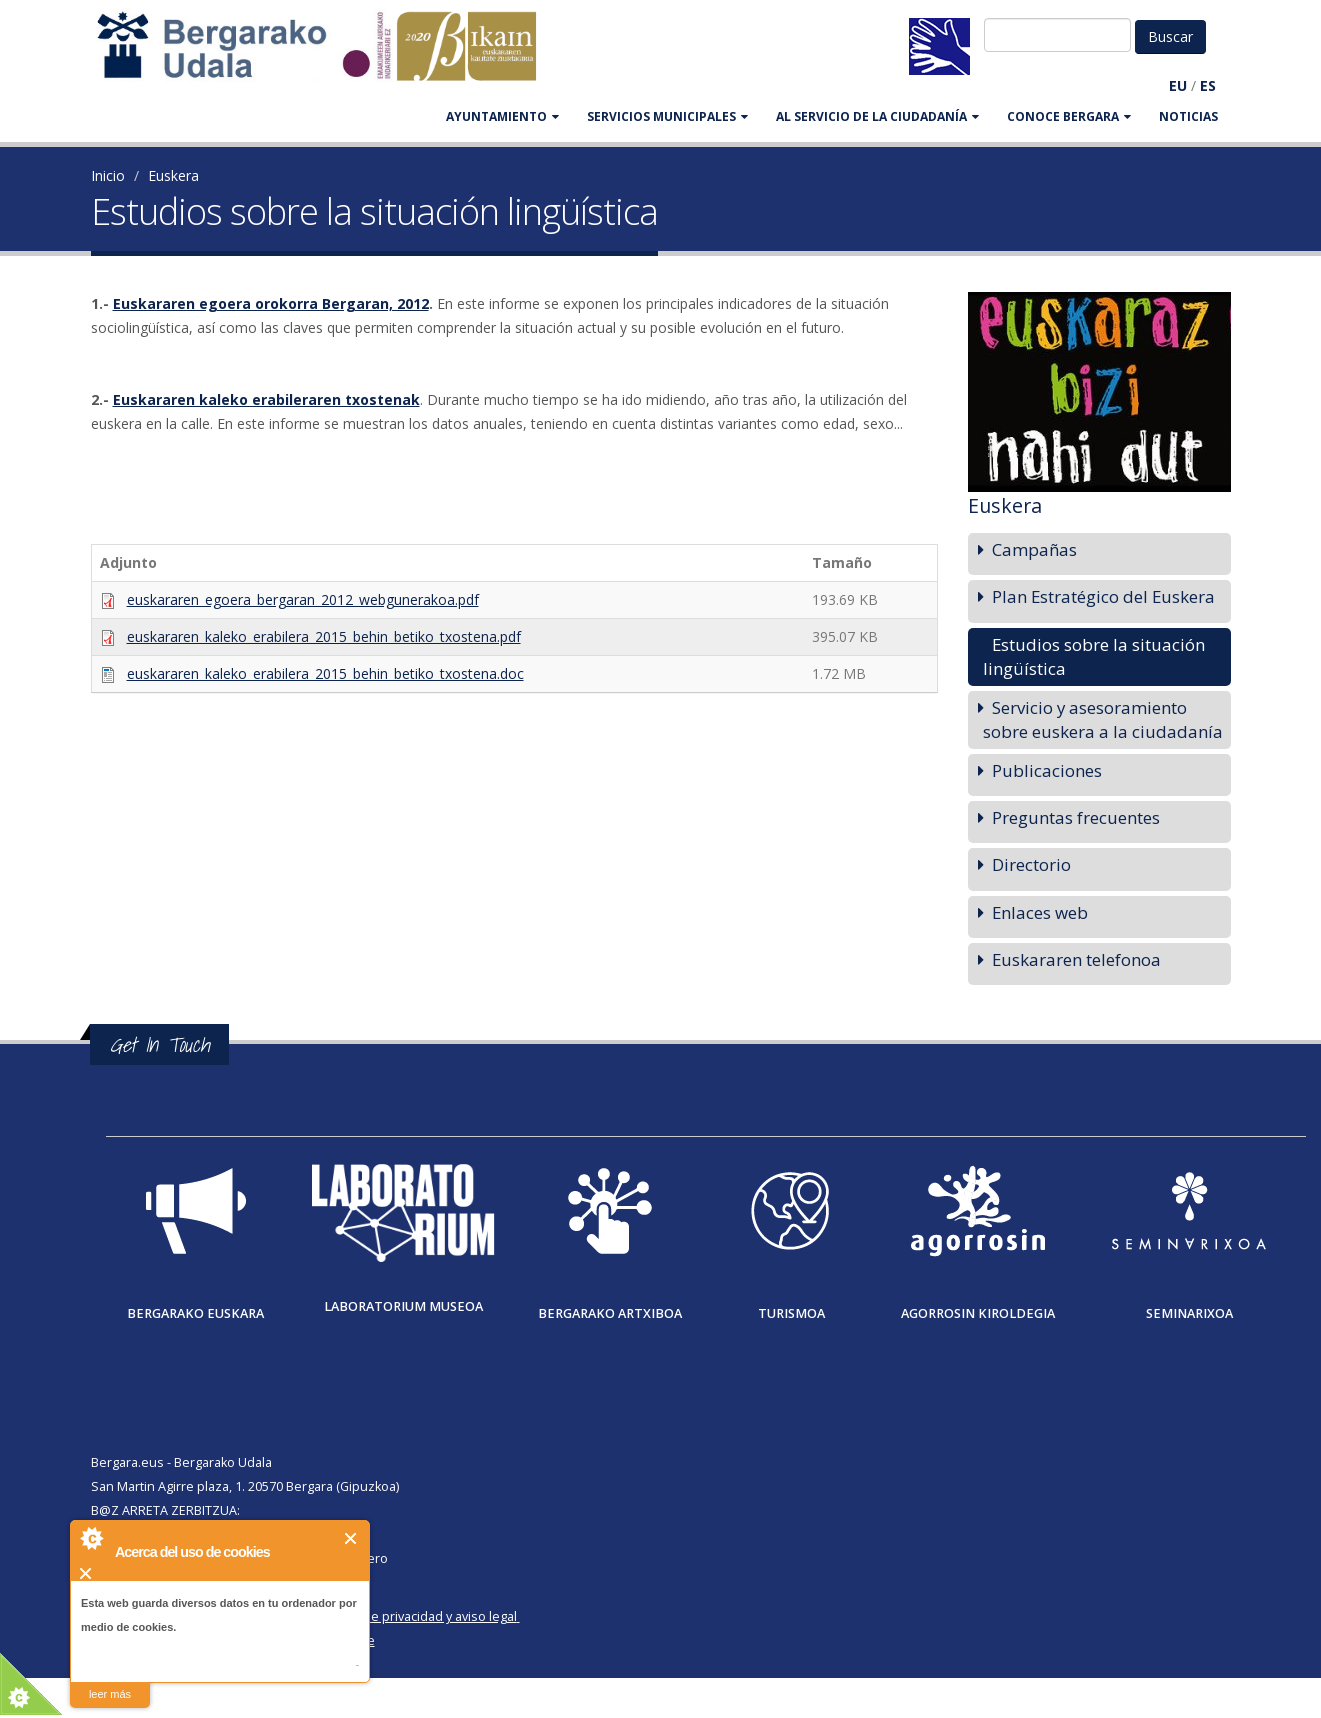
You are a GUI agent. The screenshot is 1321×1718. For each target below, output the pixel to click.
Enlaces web (1040, 912)
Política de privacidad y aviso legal (417, 1616)
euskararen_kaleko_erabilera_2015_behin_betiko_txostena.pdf (324, 636)
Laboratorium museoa (403, 1306)
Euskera (173, 175)
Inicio (108, 175)
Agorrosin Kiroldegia (978, 1313)
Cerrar (351, 1538)
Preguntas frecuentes (1076, 817)
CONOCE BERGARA (1069, 116)
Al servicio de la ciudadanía (877, 116)
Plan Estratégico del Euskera (1103, 596)
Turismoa (791, 1313)
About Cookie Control (91, 1538)
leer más (110, 1694)
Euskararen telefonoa (1076, 959)
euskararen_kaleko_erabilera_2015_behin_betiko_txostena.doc (325, 673)
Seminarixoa (1189, 1313)
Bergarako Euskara (195, 1313)
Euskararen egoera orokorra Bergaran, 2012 (271, 303)
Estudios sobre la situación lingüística (1094, 656)
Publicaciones (1047, 770)
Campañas (1034, 549)
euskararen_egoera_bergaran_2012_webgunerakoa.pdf (303, 599)
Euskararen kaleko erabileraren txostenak (266, 399)
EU (1178, 85)
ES (1208, 85)
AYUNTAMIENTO (502, 116)
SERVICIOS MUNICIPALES (667, 116)
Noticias (1188, 116)
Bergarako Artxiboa (610, 1313)
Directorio (1031, 864)
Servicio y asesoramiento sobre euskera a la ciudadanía (1103, 719)
